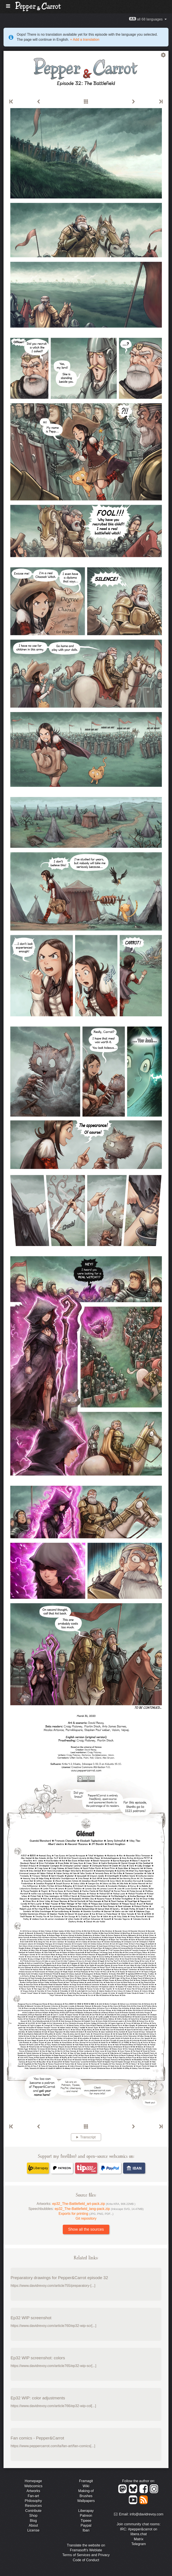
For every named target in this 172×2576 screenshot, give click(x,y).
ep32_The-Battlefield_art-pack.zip (93, 2204)
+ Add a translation (84, 39)
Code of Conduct (86, 2560)
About (33, 2525)
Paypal (86, 2525)
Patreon (86, 2515)
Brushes (86, 2496)
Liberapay (86, 2511)
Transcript (88, 2137)
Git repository (86, 2218)
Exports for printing (86, 2213)
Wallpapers (86, 2501)
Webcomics (33, 2486)
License (33, 2530)
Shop (33, 2515)
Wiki (86, 2486)
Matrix (139, 2539)
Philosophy (33, 2501)
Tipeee (86, 2520)
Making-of (86, 2491)
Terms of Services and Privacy (86, 2555)
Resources (33, 2506)
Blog (33, 2520)
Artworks (33, 2491)
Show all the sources (86, 2229)
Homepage (33, 2481)
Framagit (86, 2481)
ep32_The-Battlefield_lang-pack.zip (99, 2209)
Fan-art (33, 2496)
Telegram (138, 2544)
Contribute (33, 2511)
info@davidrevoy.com (146, 2514)
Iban (86, 2530)
